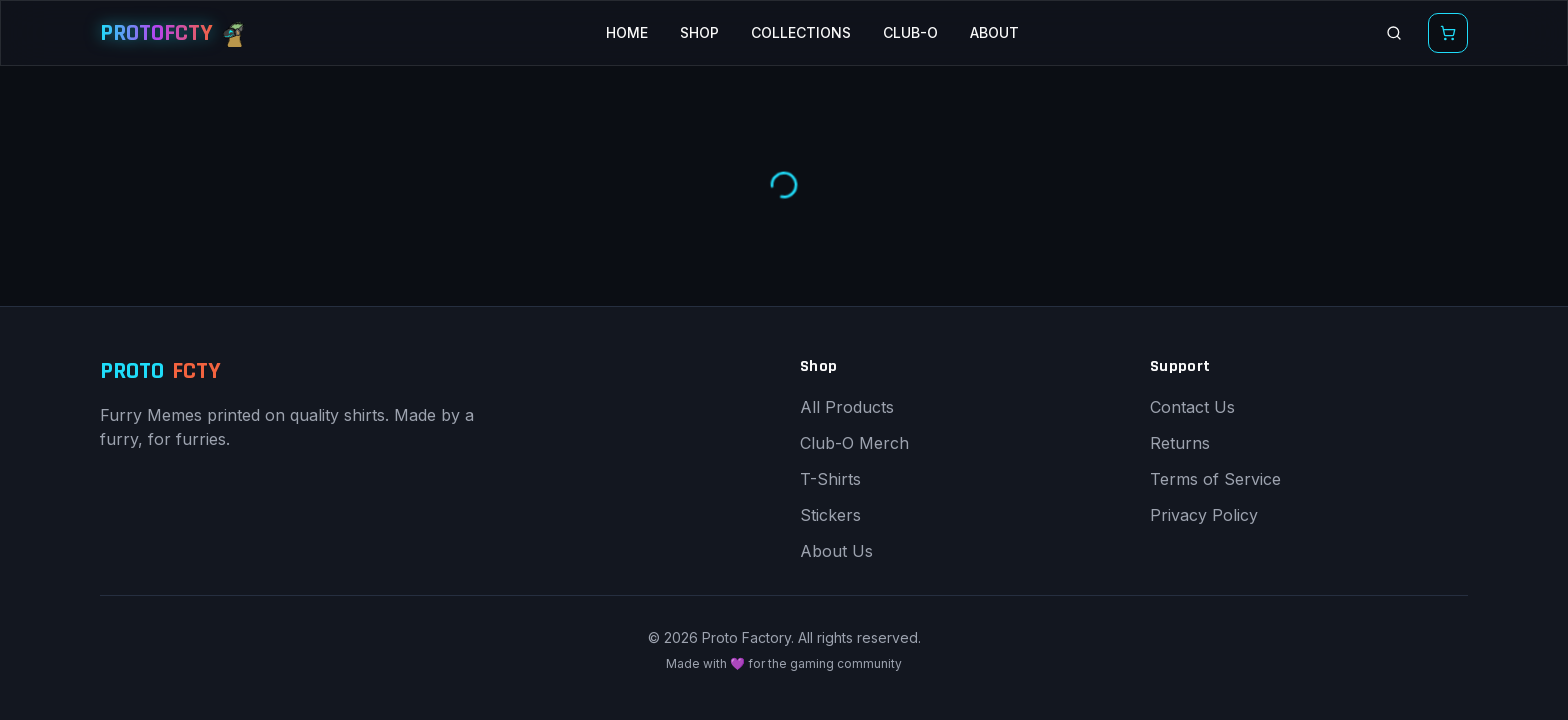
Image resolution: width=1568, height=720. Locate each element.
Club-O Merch (854, 443)
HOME (627, 32)
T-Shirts (830, 479)
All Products (847, 407)
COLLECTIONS (801, 32)
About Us (836, 551)
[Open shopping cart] (1448, 33)
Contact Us (1192, 407)
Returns (1180, 443)
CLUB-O (910, 32)
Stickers (830, 515)
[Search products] (1394, 33)
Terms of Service (1215, 479)
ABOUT (994, 32)
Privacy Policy (1204, 515)
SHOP (699, 32)
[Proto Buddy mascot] (235, 33)
